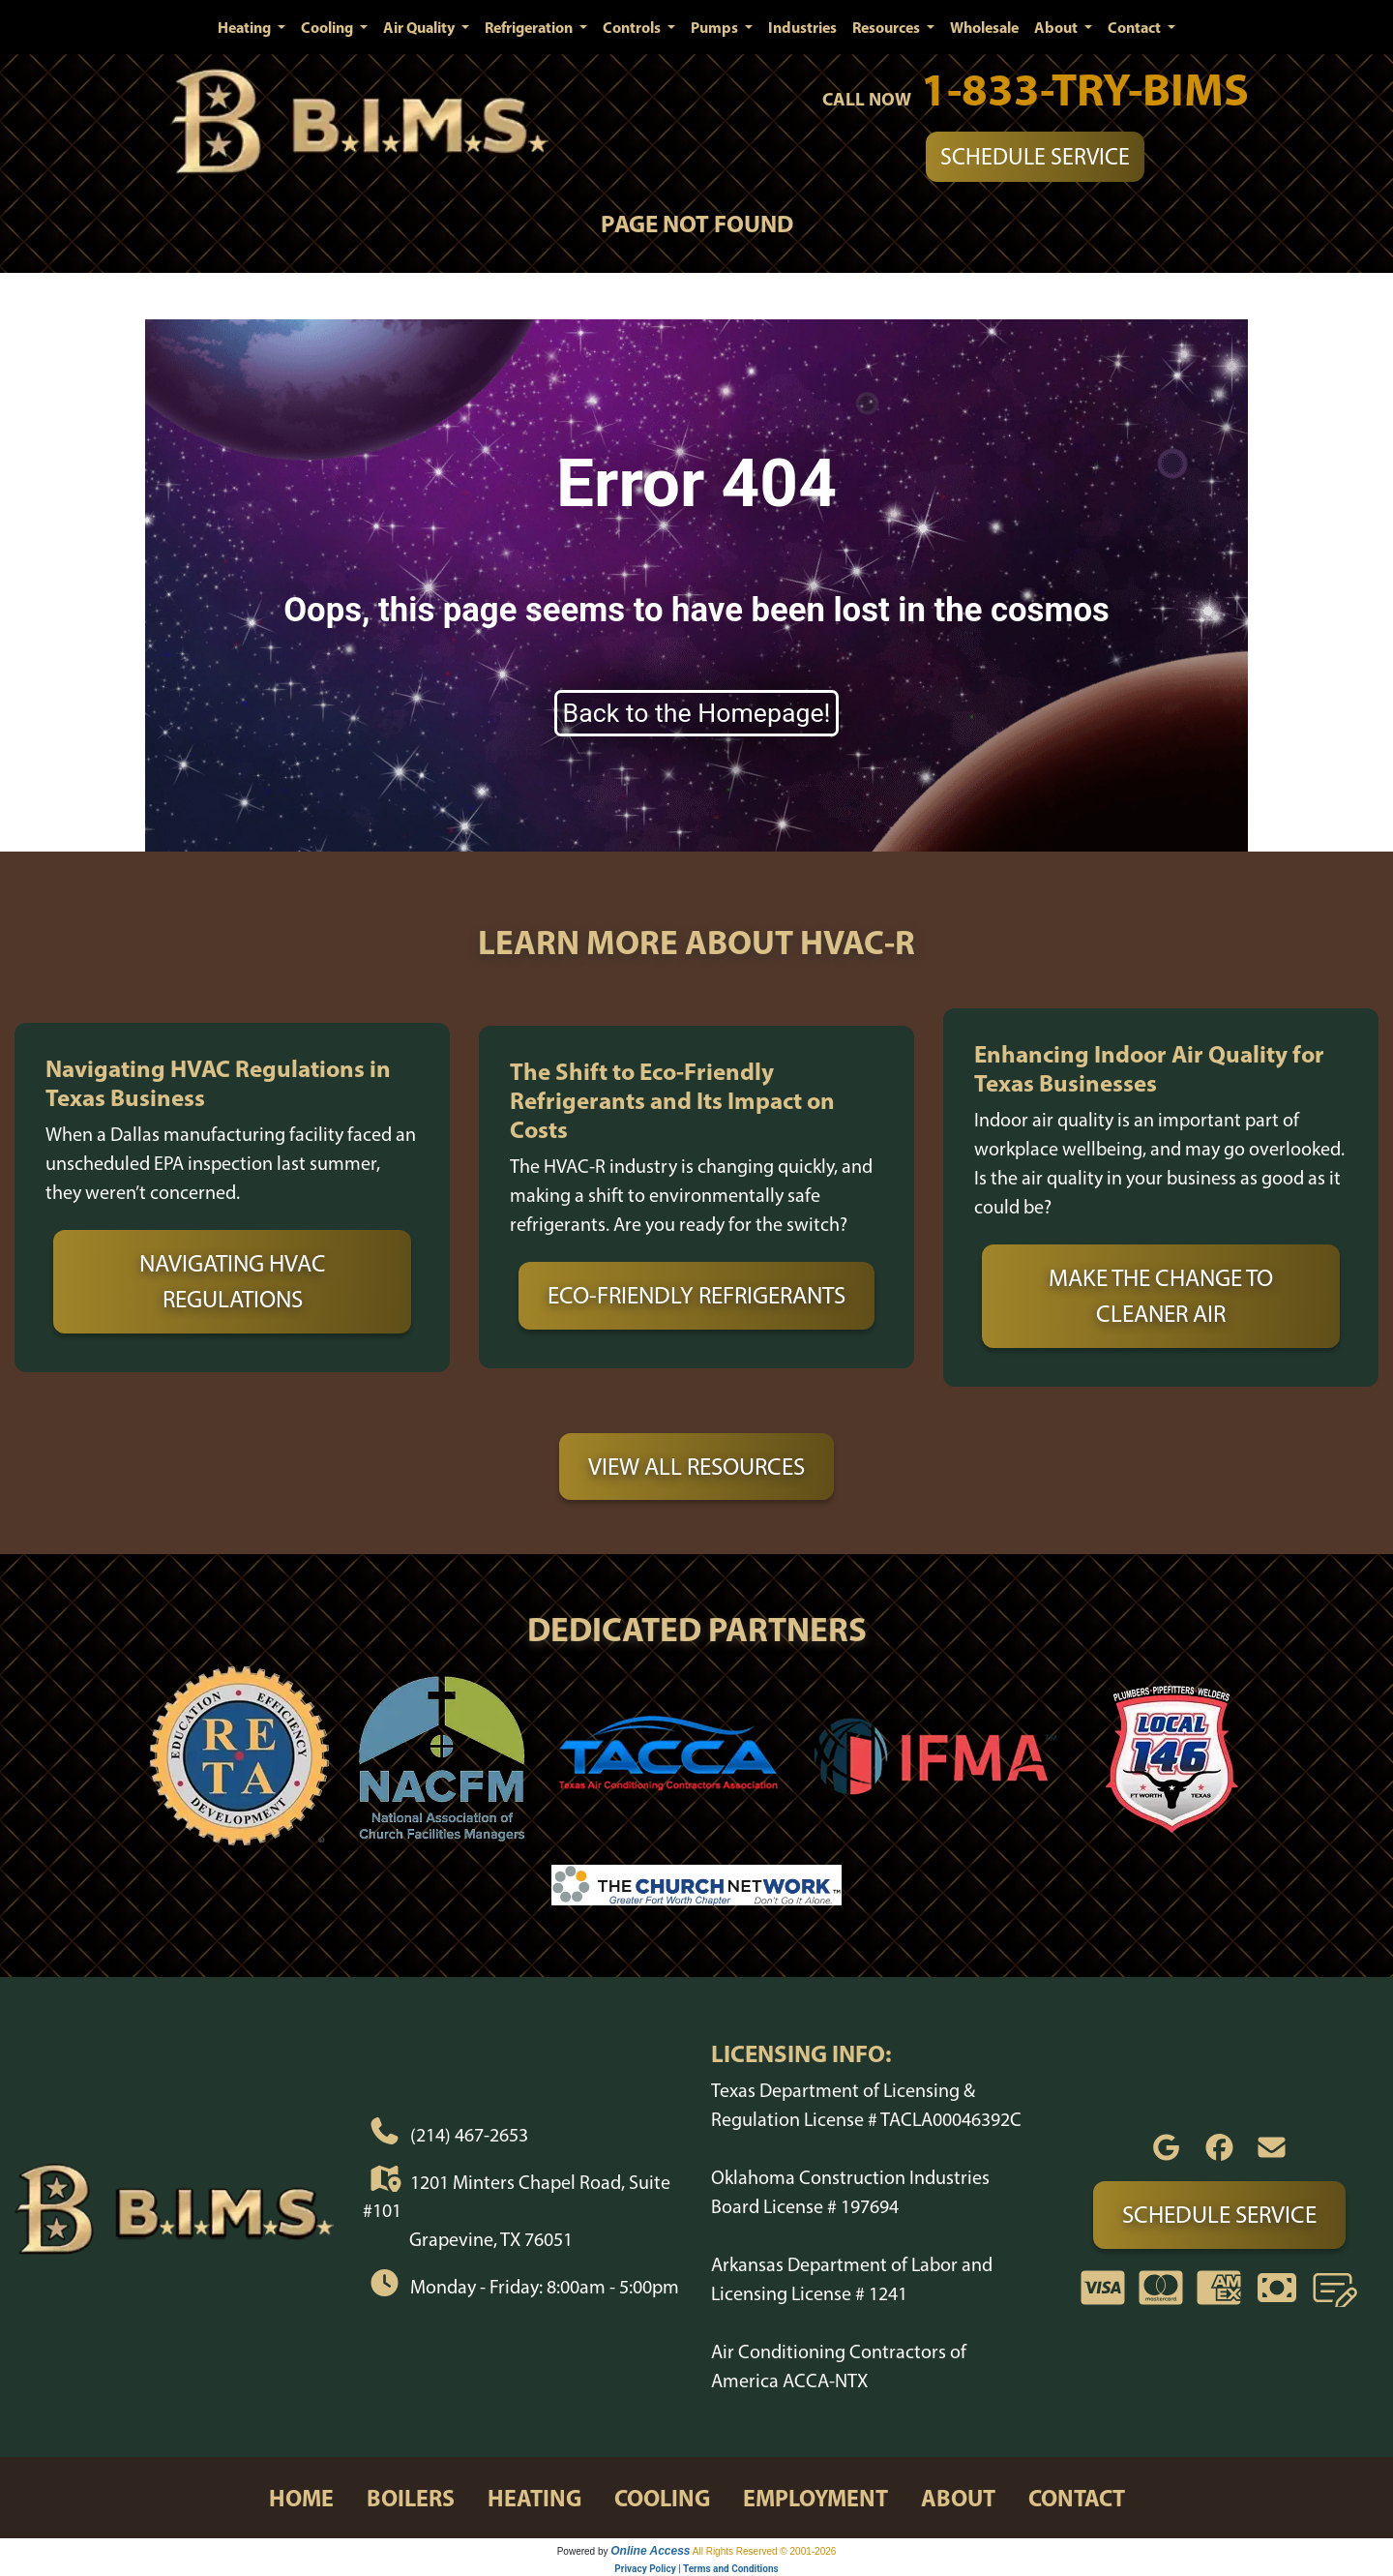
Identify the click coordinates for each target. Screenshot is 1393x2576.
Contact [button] (1136, 27)
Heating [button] (246, 27)
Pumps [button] (716, 27)
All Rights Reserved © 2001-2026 (765, 2551)
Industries (802, 27)
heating (534, 2497)
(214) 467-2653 (469, 2134)
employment (815, 2497)
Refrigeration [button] (530, 27)
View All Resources (696, 1466)
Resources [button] (887, 27)
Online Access (650, 2551)
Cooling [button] (328, 27)
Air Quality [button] (420, 27)
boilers (411, 2497)
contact (1076, 2497)
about (958, 2497)
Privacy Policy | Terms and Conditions (696, 2568)
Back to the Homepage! (697, 713)
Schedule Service (1035, 156)
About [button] (1057, 27)
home (301, 2497)
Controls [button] (633, 27)
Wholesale (984, 27)
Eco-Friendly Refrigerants (696, 1294)
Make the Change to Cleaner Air (1161, 1296)
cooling (662, 2497)
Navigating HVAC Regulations (232, 1281)
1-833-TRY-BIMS (1085, 88)
